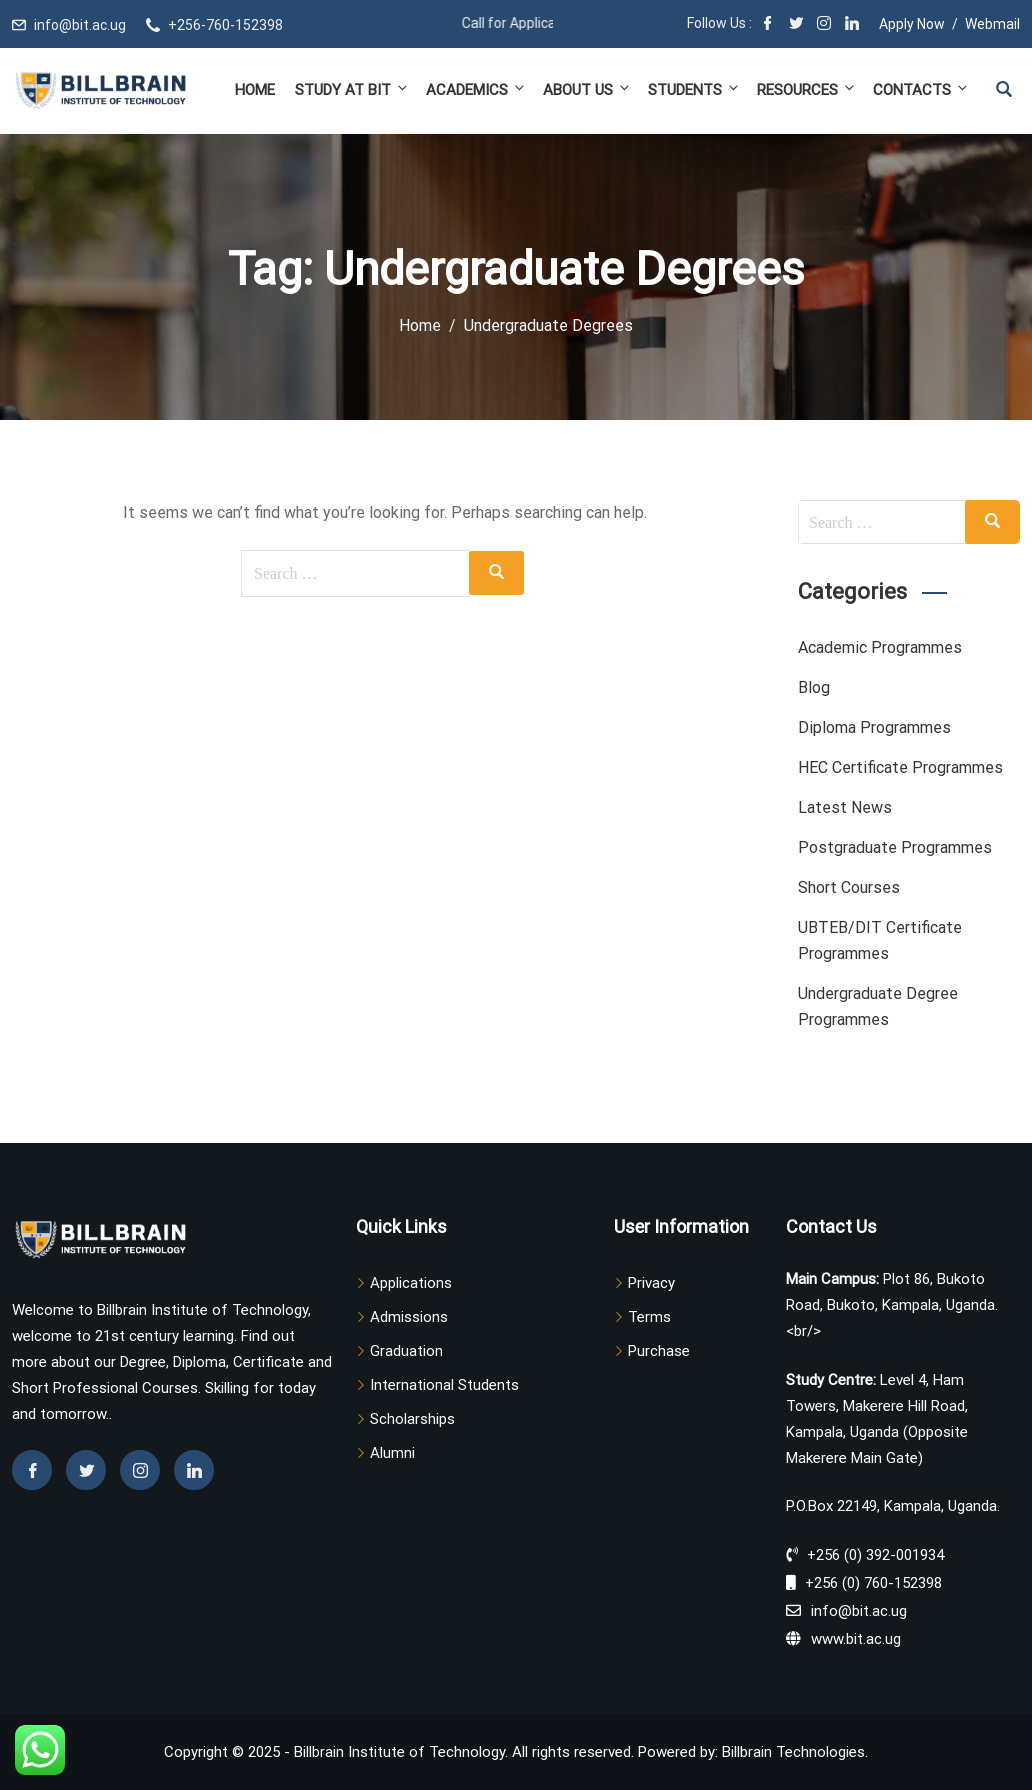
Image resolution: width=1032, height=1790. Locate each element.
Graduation (406, 1351)
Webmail (992, 24)
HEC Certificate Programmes (900, 767)
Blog (814, 687)
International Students (444, 1385)
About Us (587, 89)
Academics (476, 89)
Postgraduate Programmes (895, 847)
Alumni (392, 1453)
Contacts (919, 89)
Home (255, 90)
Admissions (409, 1317)
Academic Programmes (880, 647)
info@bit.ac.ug (80, 25)
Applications (411, 1283)
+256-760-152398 (225, 25)
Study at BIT (352, 89)
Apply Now (912, 24)
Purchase (659, 1351)
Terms (649, 1317)
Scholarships (412, 1419)
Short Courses (849, 887)
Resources (807, 89)
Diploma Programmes (874, 727)
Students (694, 89)
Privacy (651, 1283)
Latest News (845, 807)
